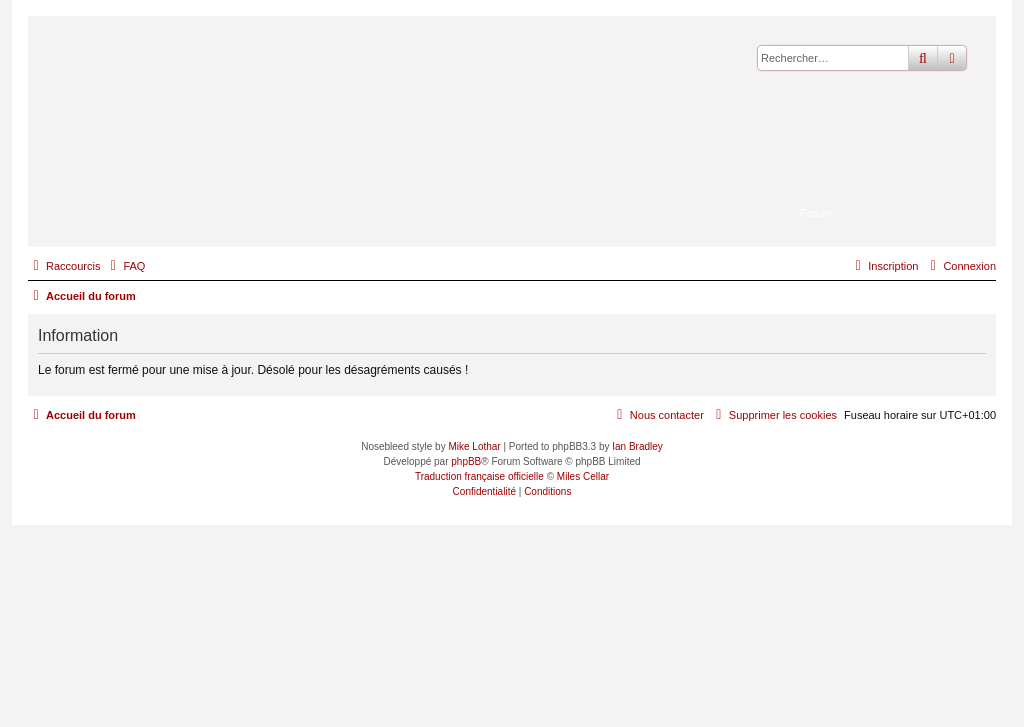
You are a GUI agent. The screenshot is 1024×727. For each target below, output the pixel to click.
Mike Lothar (474, 446)
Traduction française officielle (479, 476)
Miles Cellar (583, 476)
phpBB (466, 461)
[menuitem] (125, 266)
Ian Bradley (637, 446)
